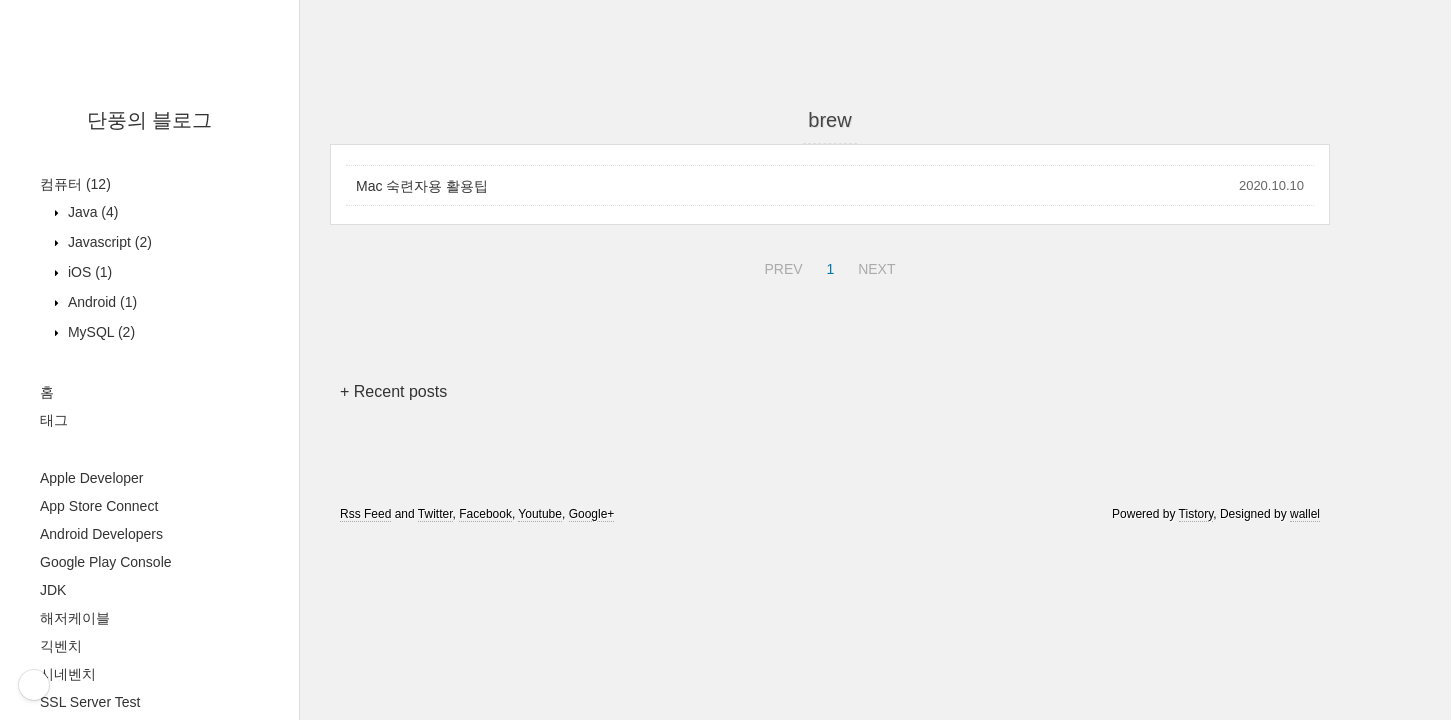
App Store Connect (99, 506)
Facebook (485, 514)
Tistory (1196, 514)
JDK (53, 590)
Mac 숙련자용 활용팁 (422, 186)
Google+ (592, 514)
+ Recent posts (393, 391)
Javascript (108, 242)
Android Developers (101, 534)
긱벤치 (61, 646)
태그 (54, 420)
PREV (780, 266)
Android (100, 302)
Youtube (540, 514)
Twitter (435, 514)
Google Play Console (106, 562)
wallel (1305, 514)
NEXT (874, 266)
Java (91, 212)
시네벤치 (68, 674)
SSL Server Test (90, 702)
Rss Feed (365, 514)
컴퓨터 (75, 184)
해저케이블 (75, 618)
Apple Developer (92, 478)
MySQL (99, 332)
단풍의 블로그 (150, 120)
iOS (88, 272)
